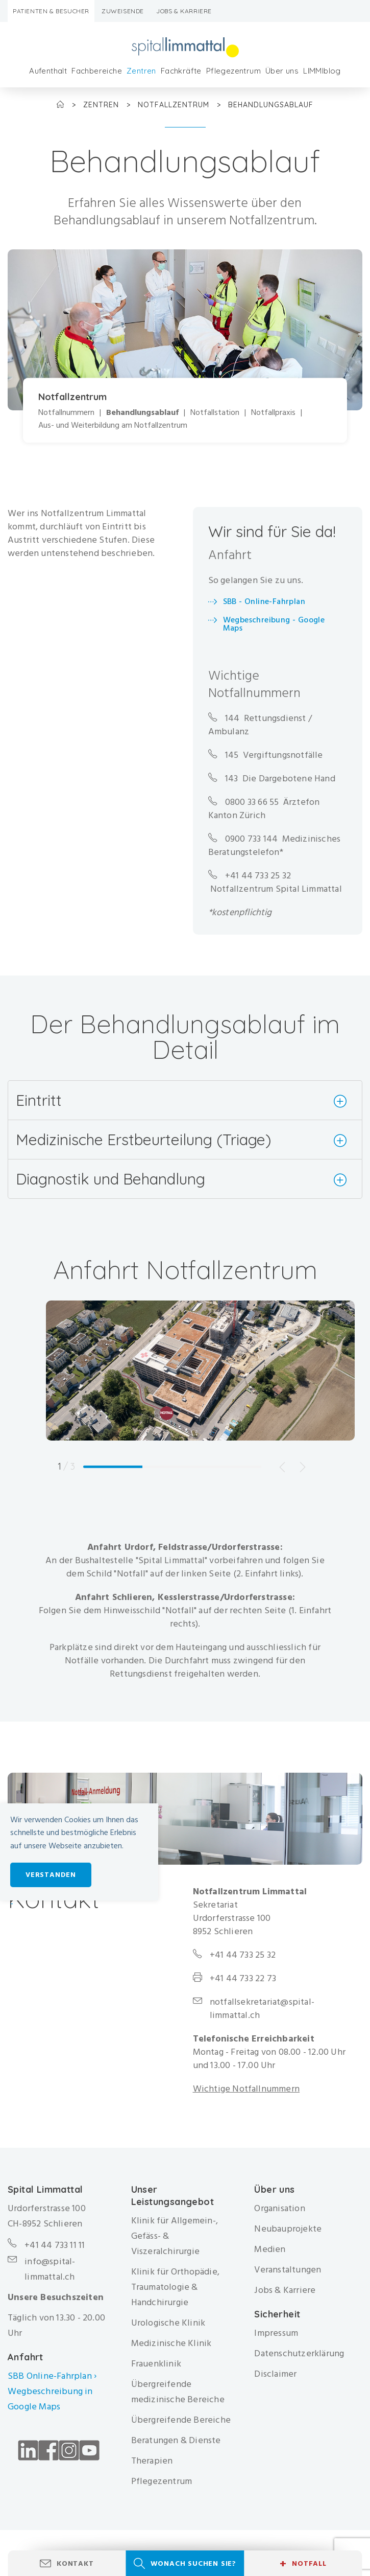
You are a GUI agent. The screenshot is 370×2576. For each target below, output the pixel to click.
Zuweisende (123, 11)
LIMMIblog (322, 71)
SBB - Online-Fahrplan (264, 601)
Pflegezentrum (233, 71)
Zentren (141, 71)
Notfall (303, 2564)
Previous (282, 1467)
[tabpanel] (200, 1391)
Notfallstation (214, 412)
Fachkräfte (181, 71)
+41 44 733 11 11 (54, 2245)
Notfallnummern (66, 412)
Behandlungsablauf (142, 412)
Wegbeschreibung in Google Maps (50, 2399)
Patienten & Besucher (51, 11)
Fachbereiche (96, 71)
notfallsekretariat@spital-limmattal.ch (262, 2008)
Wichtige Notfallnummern (246, 2088)
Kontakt (75, 2563)
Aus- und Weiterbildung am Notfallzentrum (112, 426)
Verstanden (51, 1875)
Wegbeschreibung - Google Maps (274, 624)
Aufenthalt (48, 71)
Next (302, 1467)
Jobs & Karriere (184, 11)
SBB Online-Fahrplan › (52, 2376)
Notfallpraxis (273, 412)
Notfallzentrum (175, 104)
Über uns (282, 71)
